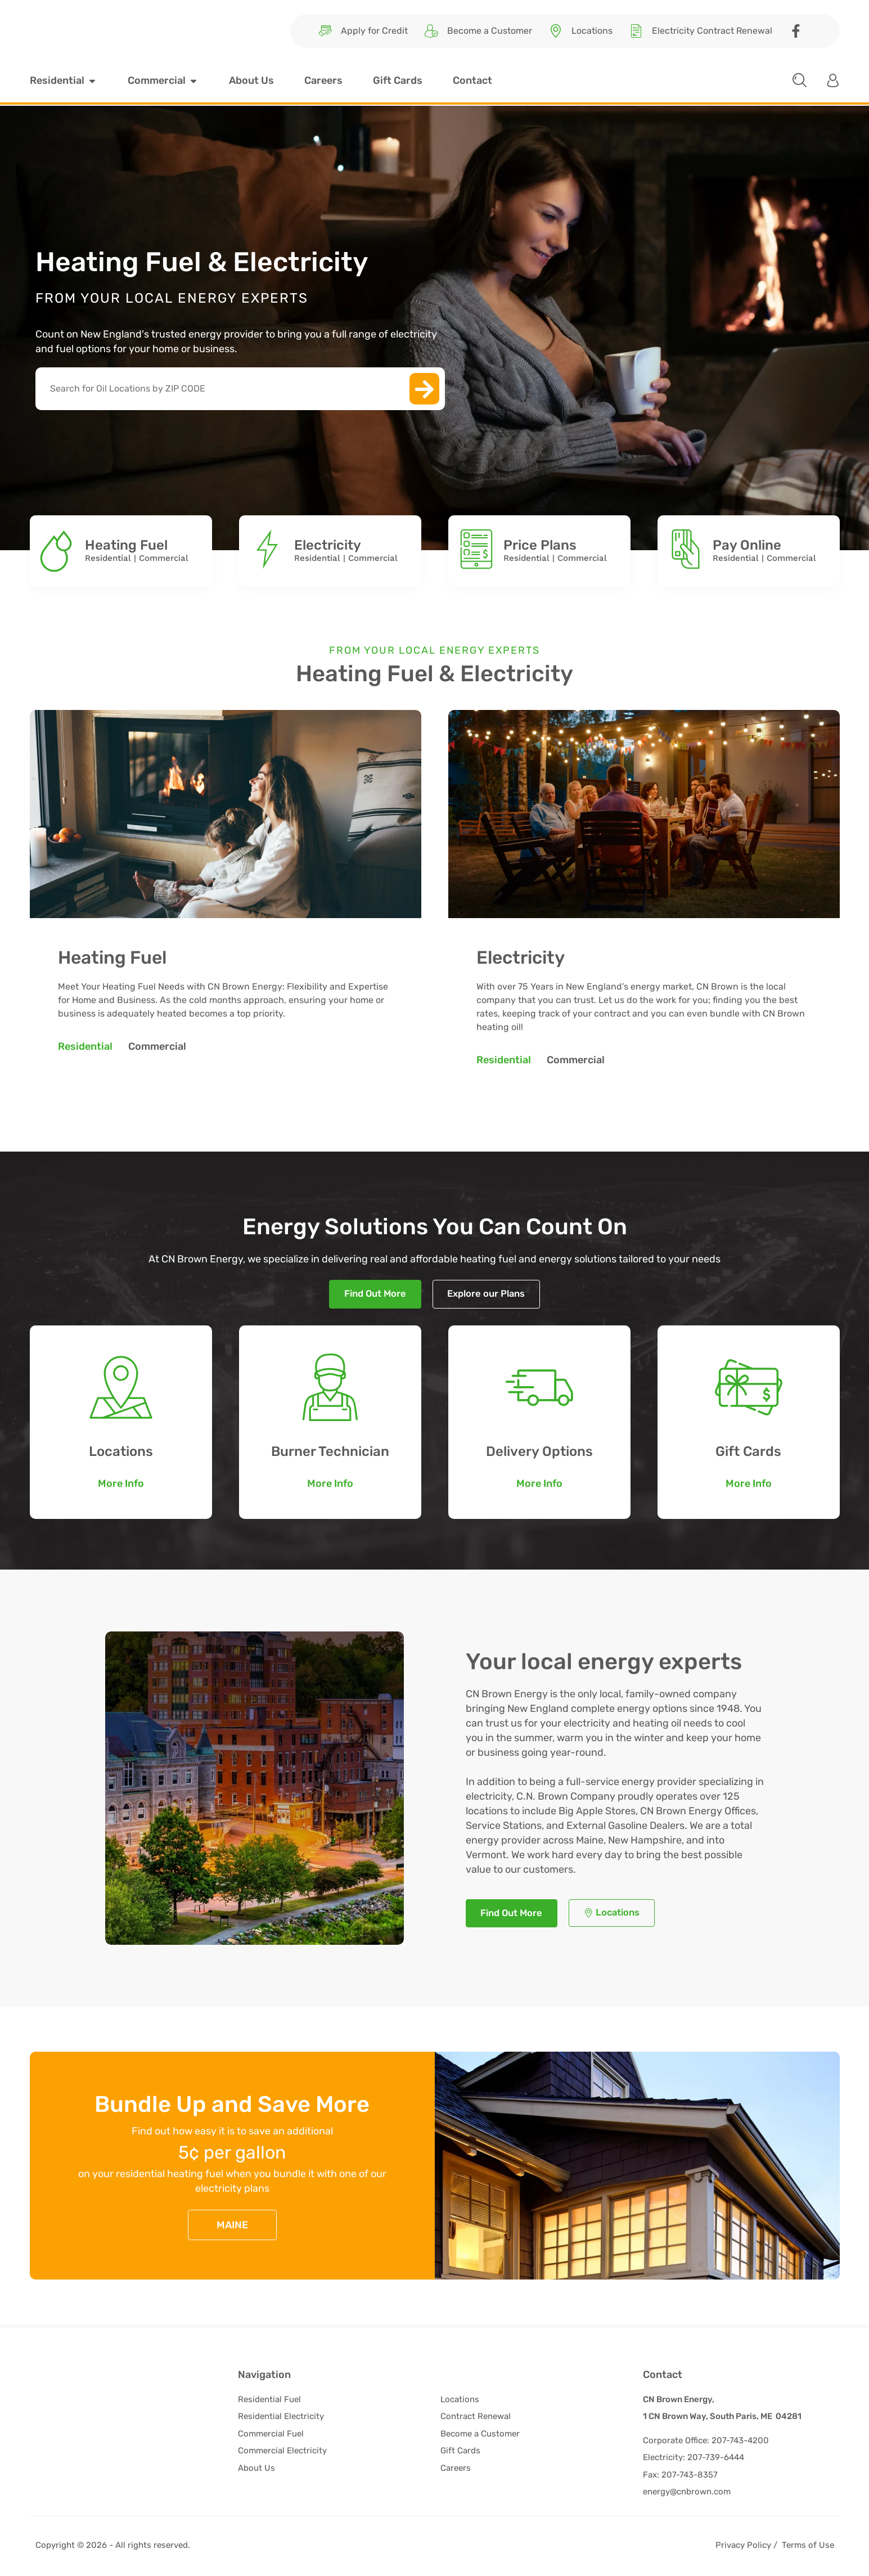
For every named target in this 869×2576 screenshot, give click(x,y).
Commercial (163, 558)
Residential (108, 558)
